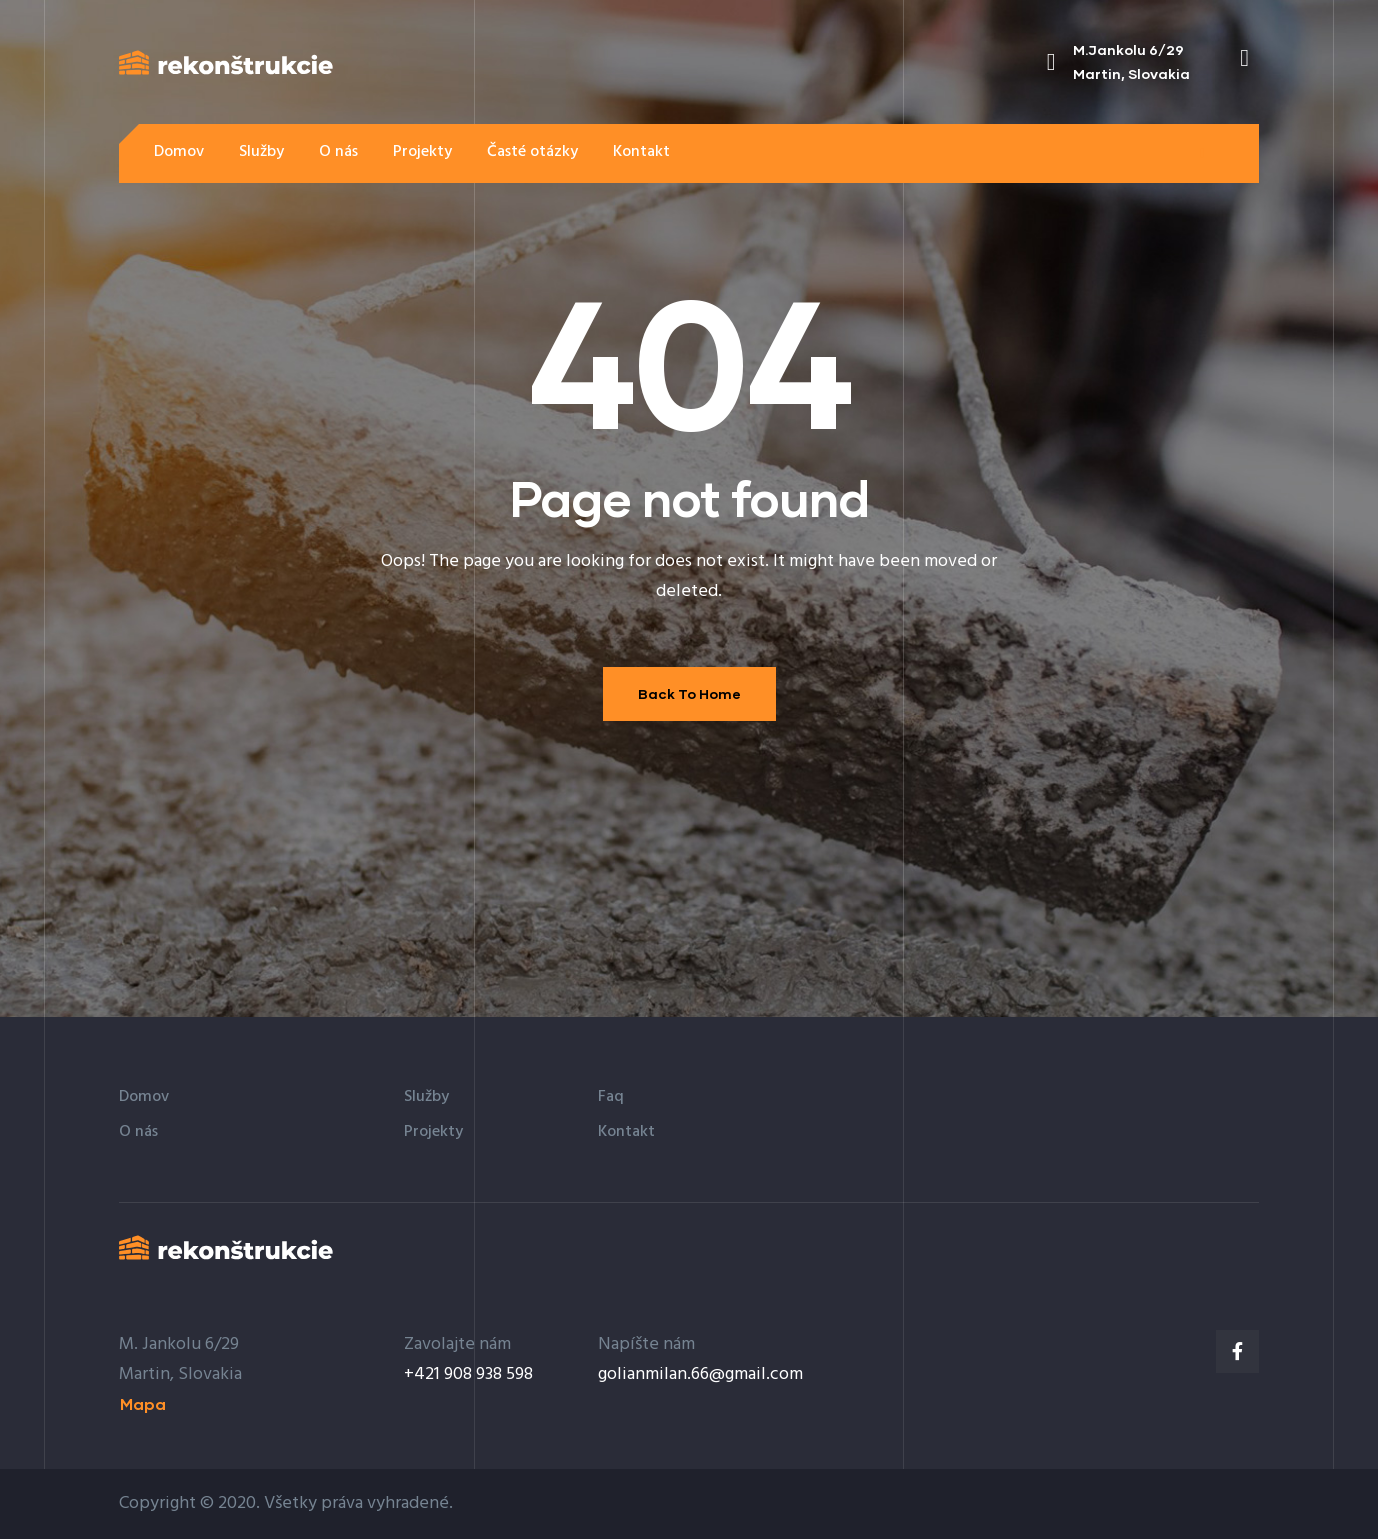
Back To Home (689, 693)
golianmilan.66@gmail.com (700, 1374)
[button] (1202, 152)
